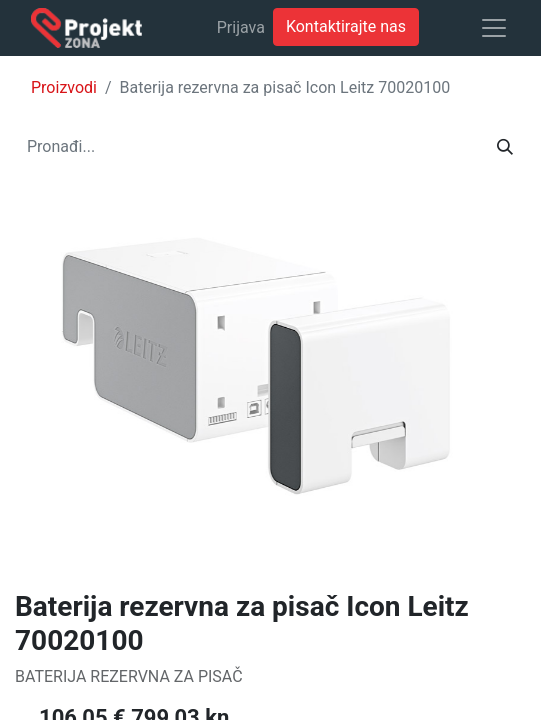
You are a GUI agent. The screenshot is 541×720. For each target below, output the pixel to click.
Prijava (241, 27)
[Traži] (505, 147)
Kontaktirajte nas (346, 26)
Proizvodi (64, 87)
